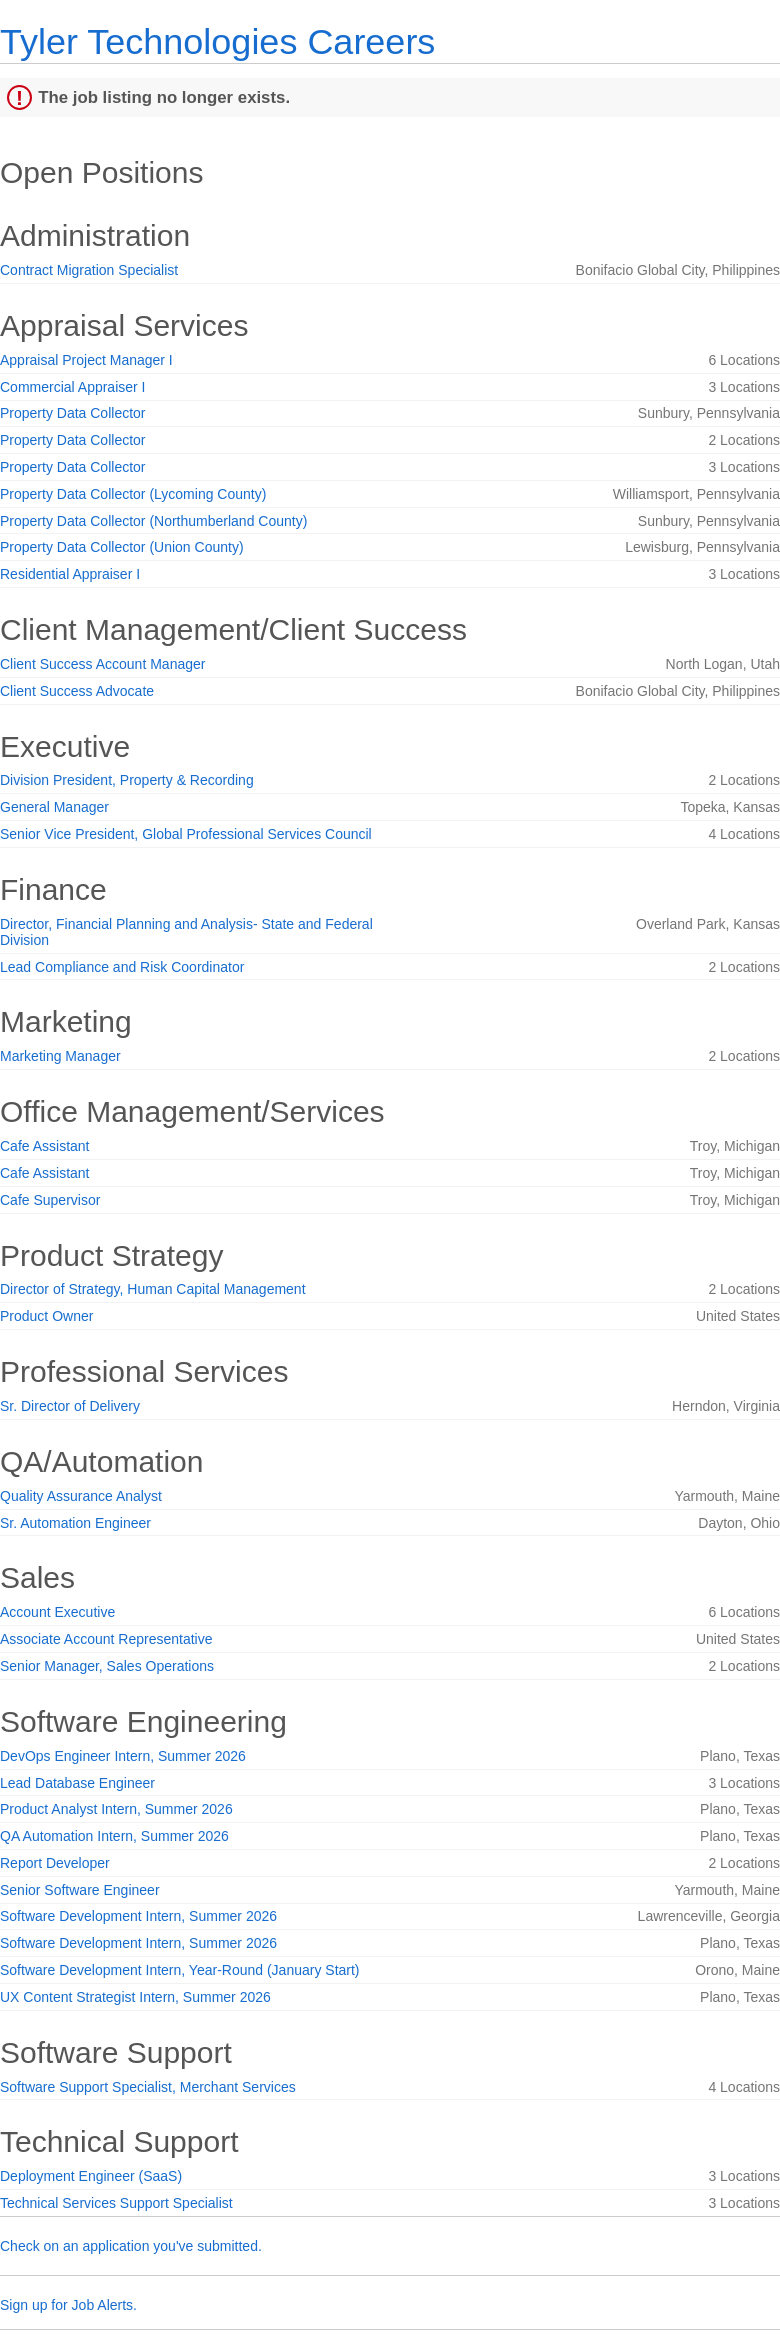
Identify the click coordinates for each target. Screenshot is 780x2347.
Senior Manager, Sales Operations (107, 1666)
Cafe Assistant (45, 1146)
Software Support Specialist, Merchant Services (148, 2087)
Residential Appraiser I (70, 574)
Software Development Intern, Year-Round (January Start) (180, 1970)
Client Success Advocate (77, 691)
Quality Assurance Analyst (81, 1496)
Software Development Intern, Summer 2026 (138, 1916)
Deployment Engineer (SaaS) (91, 2176)
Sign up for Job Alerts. (68, 2305)
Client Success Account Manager (102, 664)
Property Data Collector (73, 413)
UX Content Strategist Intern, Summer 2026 (135, 1997)
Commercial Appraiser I (73, 387)
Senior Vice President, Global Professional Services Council (186, 834)
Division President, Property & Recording (127, 780)
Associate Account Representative (106, 1639)
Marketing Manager (60, 1056)
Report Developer (55, 1863)
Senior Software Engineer (80, 1890)
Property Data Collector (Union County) (122, 547)
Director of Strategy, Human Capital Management (153, 1289)
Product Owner (46, 1316)
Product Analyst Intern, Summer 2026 (116, 1809)
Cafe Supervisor (50, 1200)
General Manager (54, 807)
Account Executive (57, 1612)
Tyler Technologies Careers (217, 41)
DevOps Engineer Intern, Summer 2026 (123, 1756)
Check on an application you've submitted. (131, 2246)
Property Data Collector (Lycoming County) (133, 494)
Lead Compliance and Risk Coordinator (122, 967)
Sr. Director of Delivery (70, 1406)
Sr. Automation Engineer (75, 1523)
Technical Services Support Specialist (116, 2203)
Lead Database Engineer (77, 1783)
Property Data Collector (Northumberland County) (153, 521)
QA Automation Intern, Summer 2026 (114, 1836)
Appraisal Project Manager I (86, 360)
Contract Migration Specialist (89, 270)
